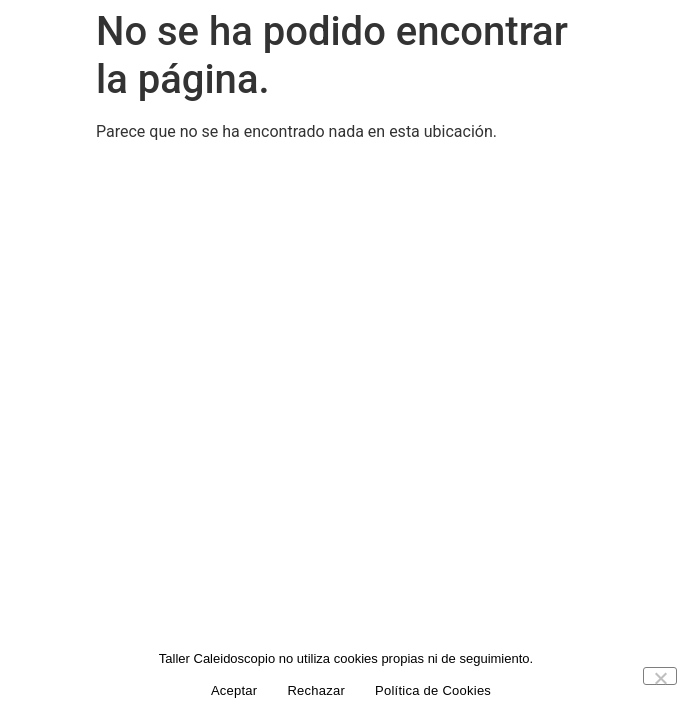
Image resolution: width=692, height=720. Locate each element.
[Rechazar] (660, 676)
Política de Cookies (433, 690)
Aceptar (234, 690)
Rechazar (316, 690)
